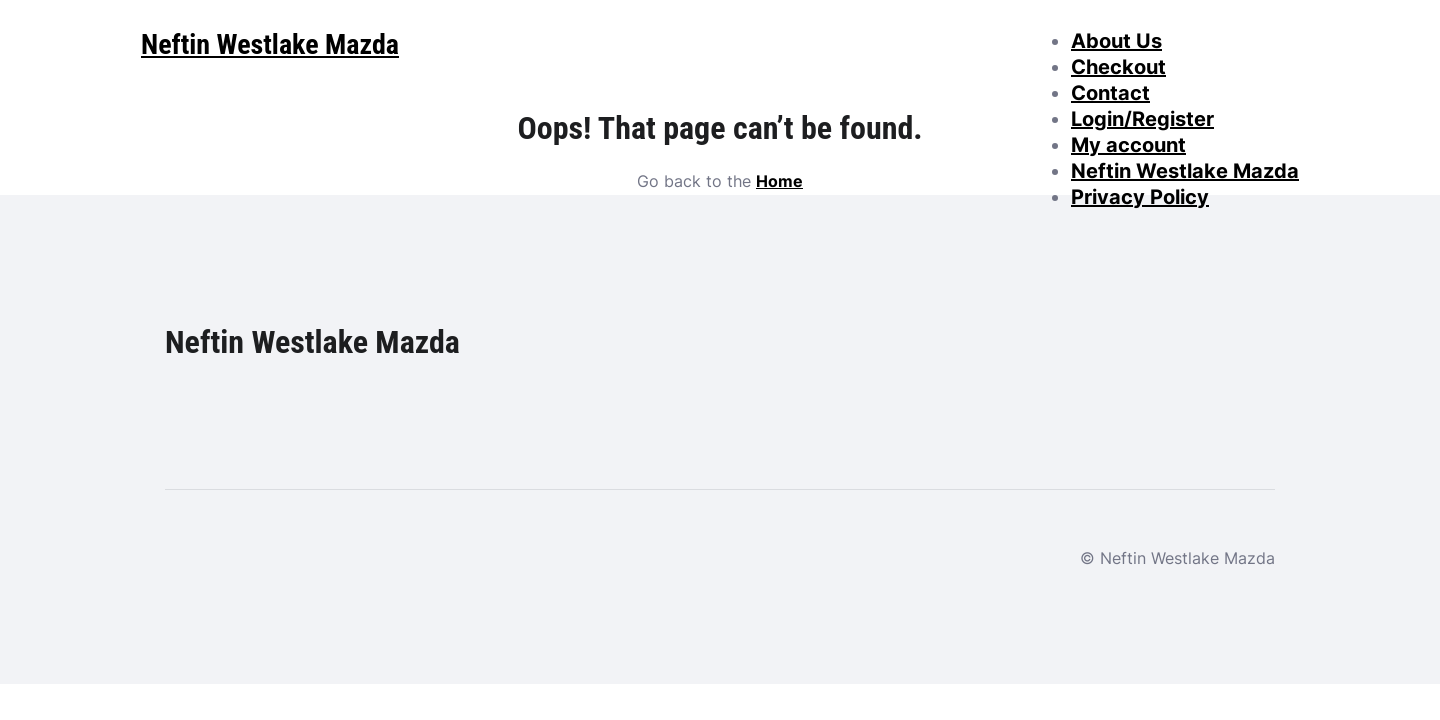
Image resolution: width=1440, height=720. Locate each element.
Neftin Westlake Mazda (1185, 171)
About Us (1116, 41)
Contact (1110, 93)
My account (1128, 145)
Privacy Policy (1140, 197)
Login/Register (1142, 119)
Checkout (1118, 67)
